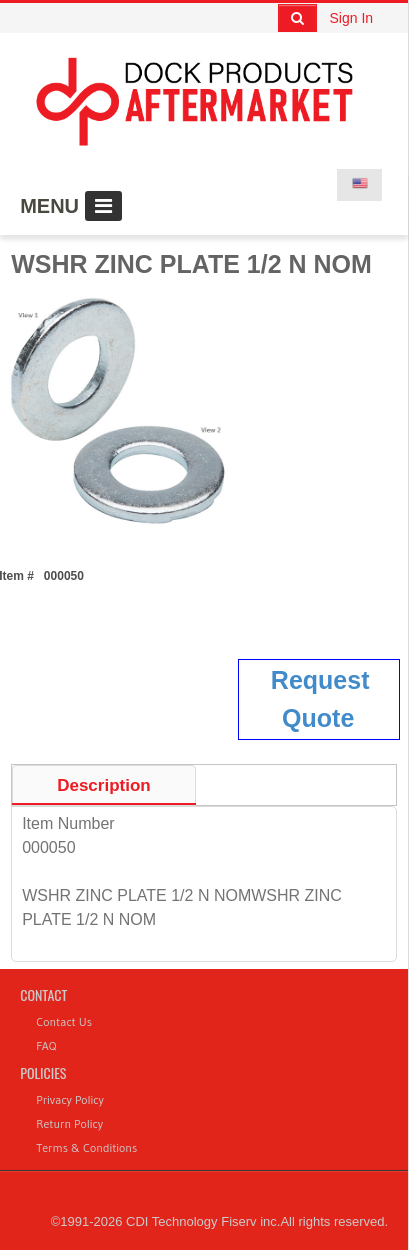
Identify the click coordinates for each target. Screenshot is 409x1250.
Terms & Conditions (86, 1147)
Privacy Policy (70, 1099)
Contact (43, 994)
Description (104, 785)
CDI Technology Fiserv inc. (203, 1221)
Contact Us (64, 1021)
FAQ (46, 1045)
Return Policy (69, 1123)
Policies (43, 1072)
